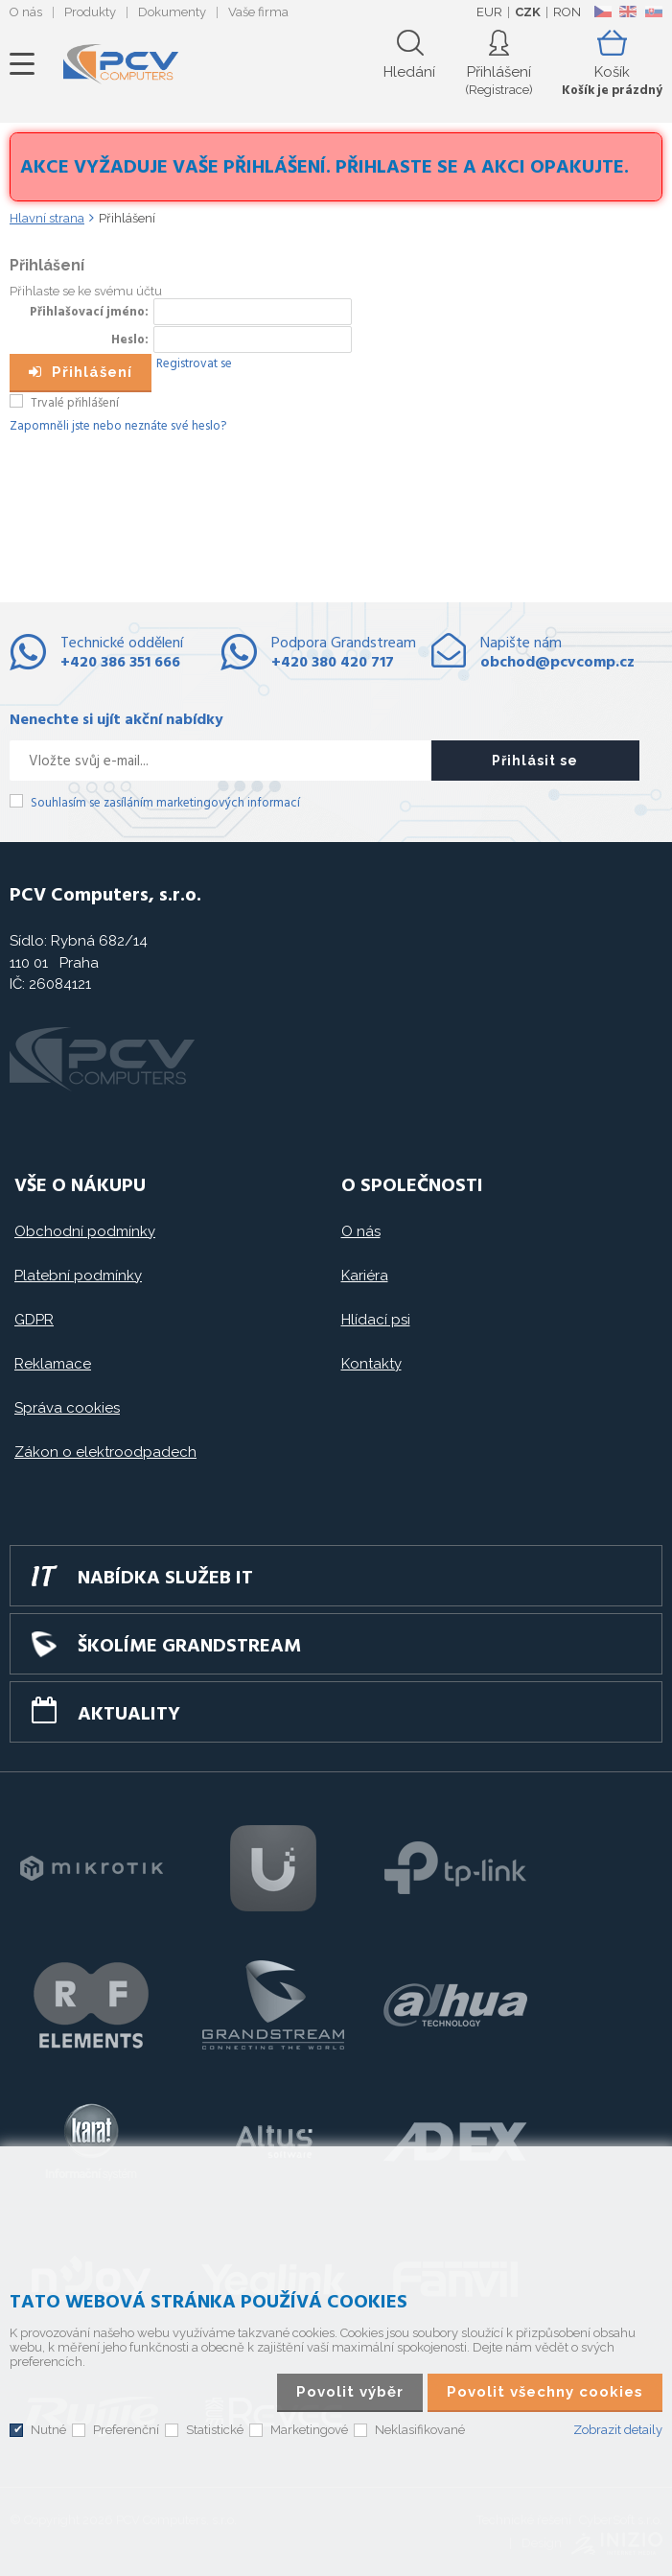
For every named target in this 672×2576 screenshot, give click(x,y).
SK (652, 11)
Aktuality (129, 1714)
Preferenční (126, 2430)
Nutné (48, 2430)
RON (567, 12)
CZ (602, 11)
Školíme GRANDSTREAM (189, 1646)
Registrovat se (194, 364)
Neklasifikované (420, 2430)
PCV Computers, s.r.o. (120, 64)
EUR (489, 12)
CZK (528, 12)
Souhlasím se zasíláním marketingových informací (165, 803)
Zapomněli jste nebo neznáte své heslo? (118, 426)
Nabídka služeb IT (165, 1578)
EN (628, 11)
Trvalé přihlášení (75, 403)
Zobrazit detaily (617, 2430)
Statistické (214, 2430)
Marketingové (309, 2430)
